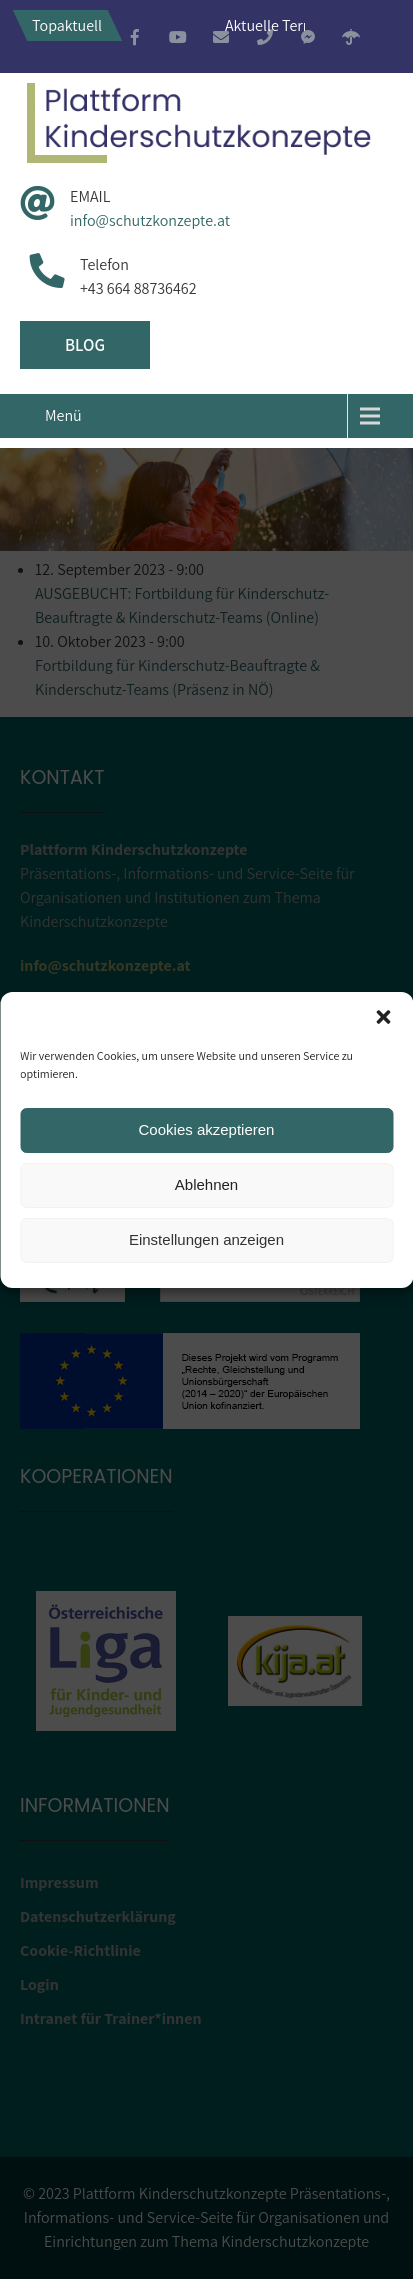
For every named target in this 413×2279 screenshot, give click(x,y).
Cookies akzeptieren (207, 1129)
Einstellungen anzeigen (206, 1239)
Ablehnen (206, 1184)
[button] (383, 1017)
